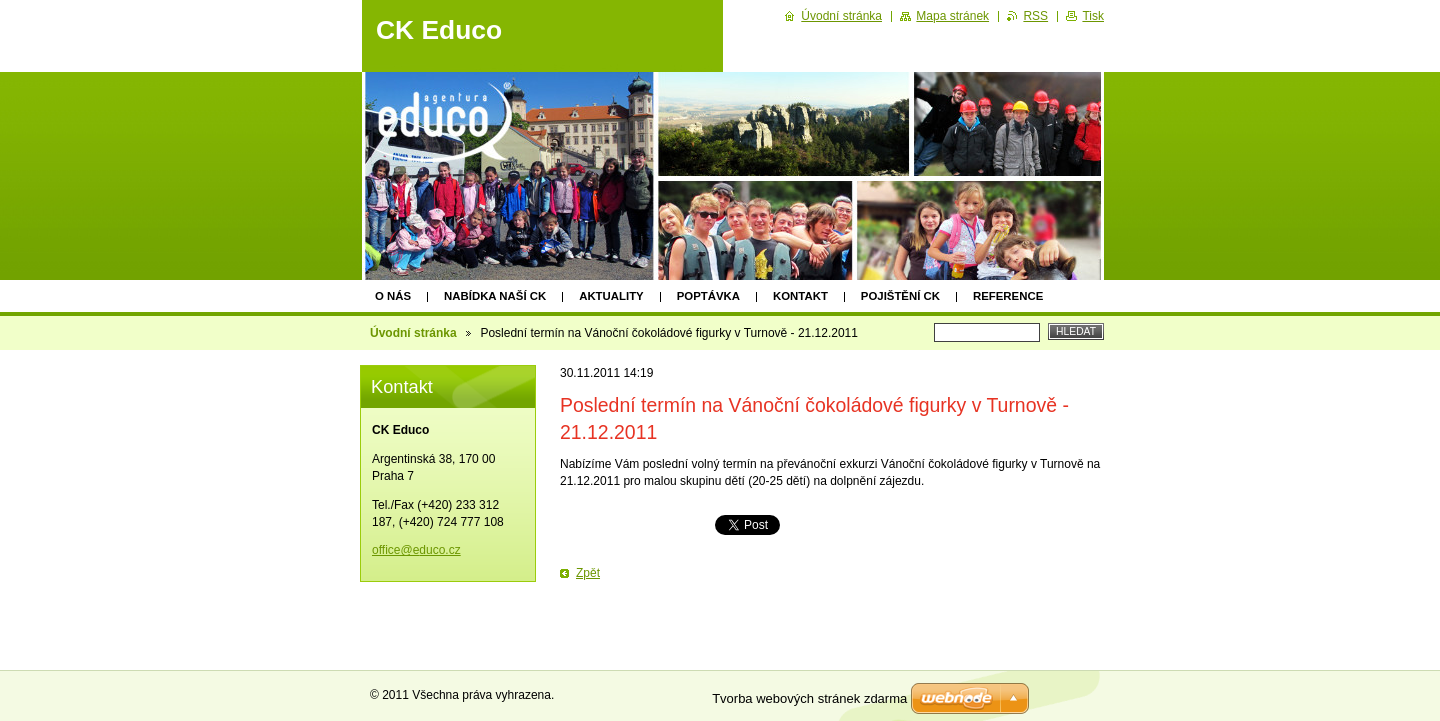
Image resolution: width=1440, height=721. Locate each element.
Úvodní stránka (413, 333)
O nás (393, 296)
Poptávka (708, 296)
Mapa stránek (952, 16)
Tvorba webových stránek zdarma (809, 698)
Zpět (588, 573)
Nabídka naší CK (495, 296)
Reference (1008, 296)
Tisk (1093, 16)
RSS (1035, 16)
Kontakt (800, 296)
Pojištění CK (900, 296)
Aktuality (611, 296)
